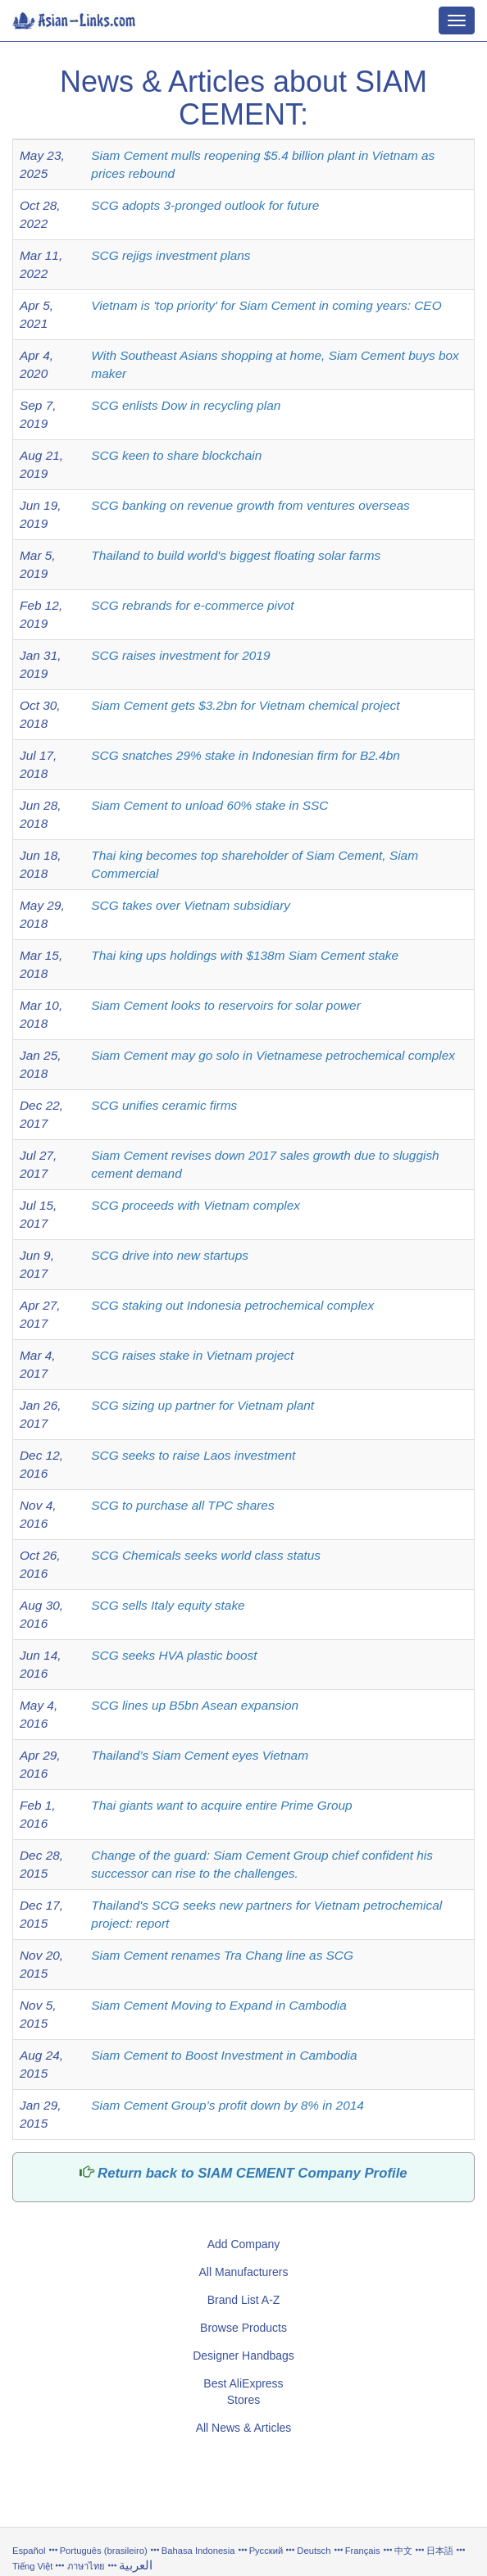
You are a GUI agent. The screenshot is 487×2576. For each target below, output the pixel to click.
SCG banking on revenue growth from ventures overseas (250, 505)
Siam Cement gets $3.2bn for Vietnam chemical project (245, 705)
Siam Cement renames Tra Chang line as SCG (222, 1955)
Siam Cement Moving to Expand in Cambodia (218, 2005)
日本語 (439, 2551)
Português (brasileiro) (104, 2551)
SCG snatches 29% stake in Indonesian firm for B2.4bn (245, 755)
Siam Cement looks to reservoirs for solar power (225, 1005)
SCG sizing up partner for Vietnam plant (202, 1405)
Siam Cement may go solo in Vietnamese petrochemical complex (273, 1055)
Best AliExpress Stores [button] (243, 2391)
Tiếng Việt (32, 2566)
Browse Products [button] (243, 2327)
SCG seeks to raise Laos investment (193, 1455)
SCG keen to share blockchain (176, 455)
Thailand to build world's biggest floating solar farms (235, 555)
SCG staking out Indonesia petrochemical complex (232, 1305)
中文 (403, 2551)
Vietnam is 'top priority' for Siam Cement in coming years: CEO (266, 305)
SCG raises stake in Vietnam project (192, 1355)
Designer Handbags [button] (243, 2355)
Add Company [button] (243, 2244)
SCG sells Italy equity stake (167, 1605)
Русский (266, 2551)
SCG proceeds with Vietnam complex (195, 1205)
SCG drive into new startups (169, 1255)
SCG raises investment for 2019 (180, 655)
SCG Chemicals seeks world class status (206, 1555)
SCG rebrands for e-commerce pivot (192, 605)
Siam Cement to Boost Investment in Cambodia (224, 2055)
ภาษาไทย (87, 2566)
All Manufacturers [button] (244, 2271)
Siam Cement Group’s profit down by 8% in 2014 (227, 2105)
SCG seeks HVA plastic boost (174, 1655)
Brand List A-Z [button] (243, 2299)
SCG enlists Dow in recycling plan (185, 405)
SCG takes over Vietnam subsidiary (190, 905)
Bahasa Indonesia (198, 2551)
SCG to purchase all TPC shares (182, 1505)
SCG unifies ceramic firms (164, 1105)
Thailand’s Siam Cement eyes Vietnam (199, 1755)
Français (362, 2551)
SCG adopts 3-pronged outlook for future (205, 205)
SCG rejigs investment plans (170, 255)
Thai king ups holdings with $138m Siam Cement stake (244, 955)
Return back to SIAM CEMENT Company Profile (252, 2173)
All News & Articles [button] (244, 2427)
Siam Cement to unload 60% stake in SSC (209, 805)
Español (28, 2551)
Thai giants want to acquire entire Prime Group (221, 1805)
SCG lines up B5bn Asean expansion (194, 1705)
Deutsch (313, 2551)
